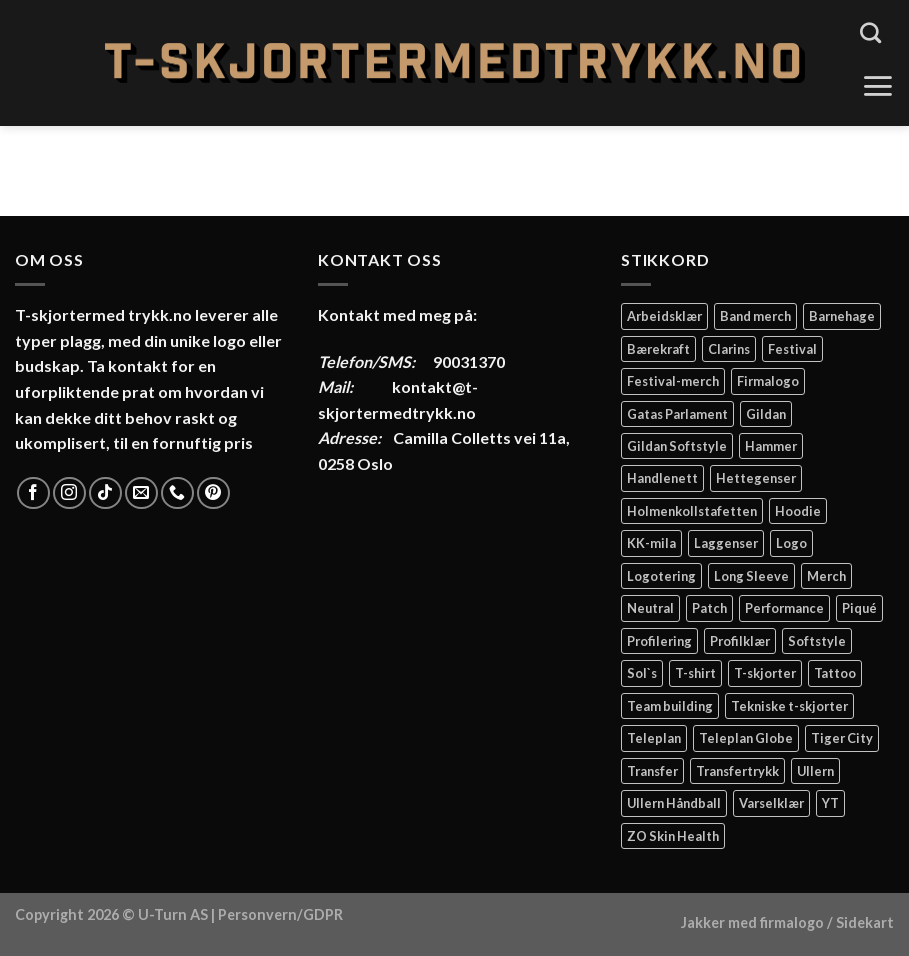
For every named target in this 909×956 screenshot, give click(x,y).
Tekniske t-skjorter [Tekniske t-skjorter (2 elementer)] (789, 706)
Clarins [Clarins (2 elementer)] (729, 349)
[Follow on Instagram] (69, 493)
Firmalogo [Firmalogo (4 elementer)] (768, 381)
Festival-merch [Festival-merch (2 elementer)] (673, 381)
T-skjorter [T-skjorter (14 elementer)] (765, 673)
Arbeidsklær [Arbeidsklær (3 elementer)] (664, 316)
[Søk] (870, 32)
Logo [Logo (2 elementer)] (791, 543)
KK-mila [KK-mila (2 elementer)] (651, 543)
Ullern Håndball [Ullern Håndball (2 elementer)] (674, 803)
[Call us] (177, 493)
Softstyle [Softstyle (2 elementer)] (817, 641)
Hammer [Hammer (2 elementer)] (771, 446)
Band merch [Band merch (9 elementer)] (755, 316)
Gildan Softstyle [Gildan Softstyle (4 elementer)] (677, 446)
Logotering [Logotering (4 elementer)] (661, 576)
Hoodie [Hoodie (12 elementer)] (798, 511)
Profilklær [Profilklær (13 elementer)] (740, 641)
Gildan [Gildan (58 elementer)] (766, 414)
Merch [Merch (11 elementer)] (826, 576)
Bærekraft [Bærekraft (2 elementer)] (658, 349)
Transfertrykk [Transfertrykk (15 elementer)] (737, 771)
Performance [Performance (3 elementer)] (784, 608)
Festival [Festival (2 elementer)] (792, 349)
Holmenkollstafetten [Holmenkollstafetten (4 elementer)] (692, 511)
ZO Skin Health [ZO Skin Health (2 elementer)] (673, 836)
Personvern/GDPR (280, 914)
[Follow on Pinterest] (213, 493)
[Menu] (877, 86)
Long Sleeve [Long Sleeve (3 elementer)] (751, 576)
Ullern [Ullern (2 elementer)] (815, 771)
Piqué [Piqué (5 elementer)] (859, 608)
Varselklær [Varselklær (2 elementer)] (771, 803)
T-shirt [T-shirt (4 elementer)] (695, 673)
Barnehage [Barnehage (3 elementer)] (842, 316)
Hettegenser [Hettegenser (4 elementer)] (756, 478)
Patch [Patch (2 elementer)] (709, 608)
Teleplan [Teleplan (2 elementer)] (654, 738)
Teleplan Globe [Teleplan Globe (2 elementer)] (746, 738)
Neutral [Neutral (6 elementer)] (650, 608)
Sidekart (865, 922)
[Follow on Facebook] (33, 493)
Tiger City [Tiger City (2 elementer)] (842, 738)
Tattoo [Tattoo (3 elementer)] (835, 673)
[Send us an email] (141, 493)
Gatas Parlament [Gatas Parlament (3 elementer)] (677, 414)
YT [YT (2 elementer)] (830, 803)
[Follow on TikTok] (105, 493)
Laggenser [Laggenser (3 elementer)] (726, 543)
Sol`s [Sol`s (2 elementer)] (642, 673)
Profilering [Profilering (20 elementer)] (659, 641)
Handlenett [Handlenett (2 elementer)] (662, 478)
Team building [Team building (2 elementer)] (670, 706)
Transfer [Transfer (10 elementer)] (652, 771)
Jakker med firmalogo (752, 922)
